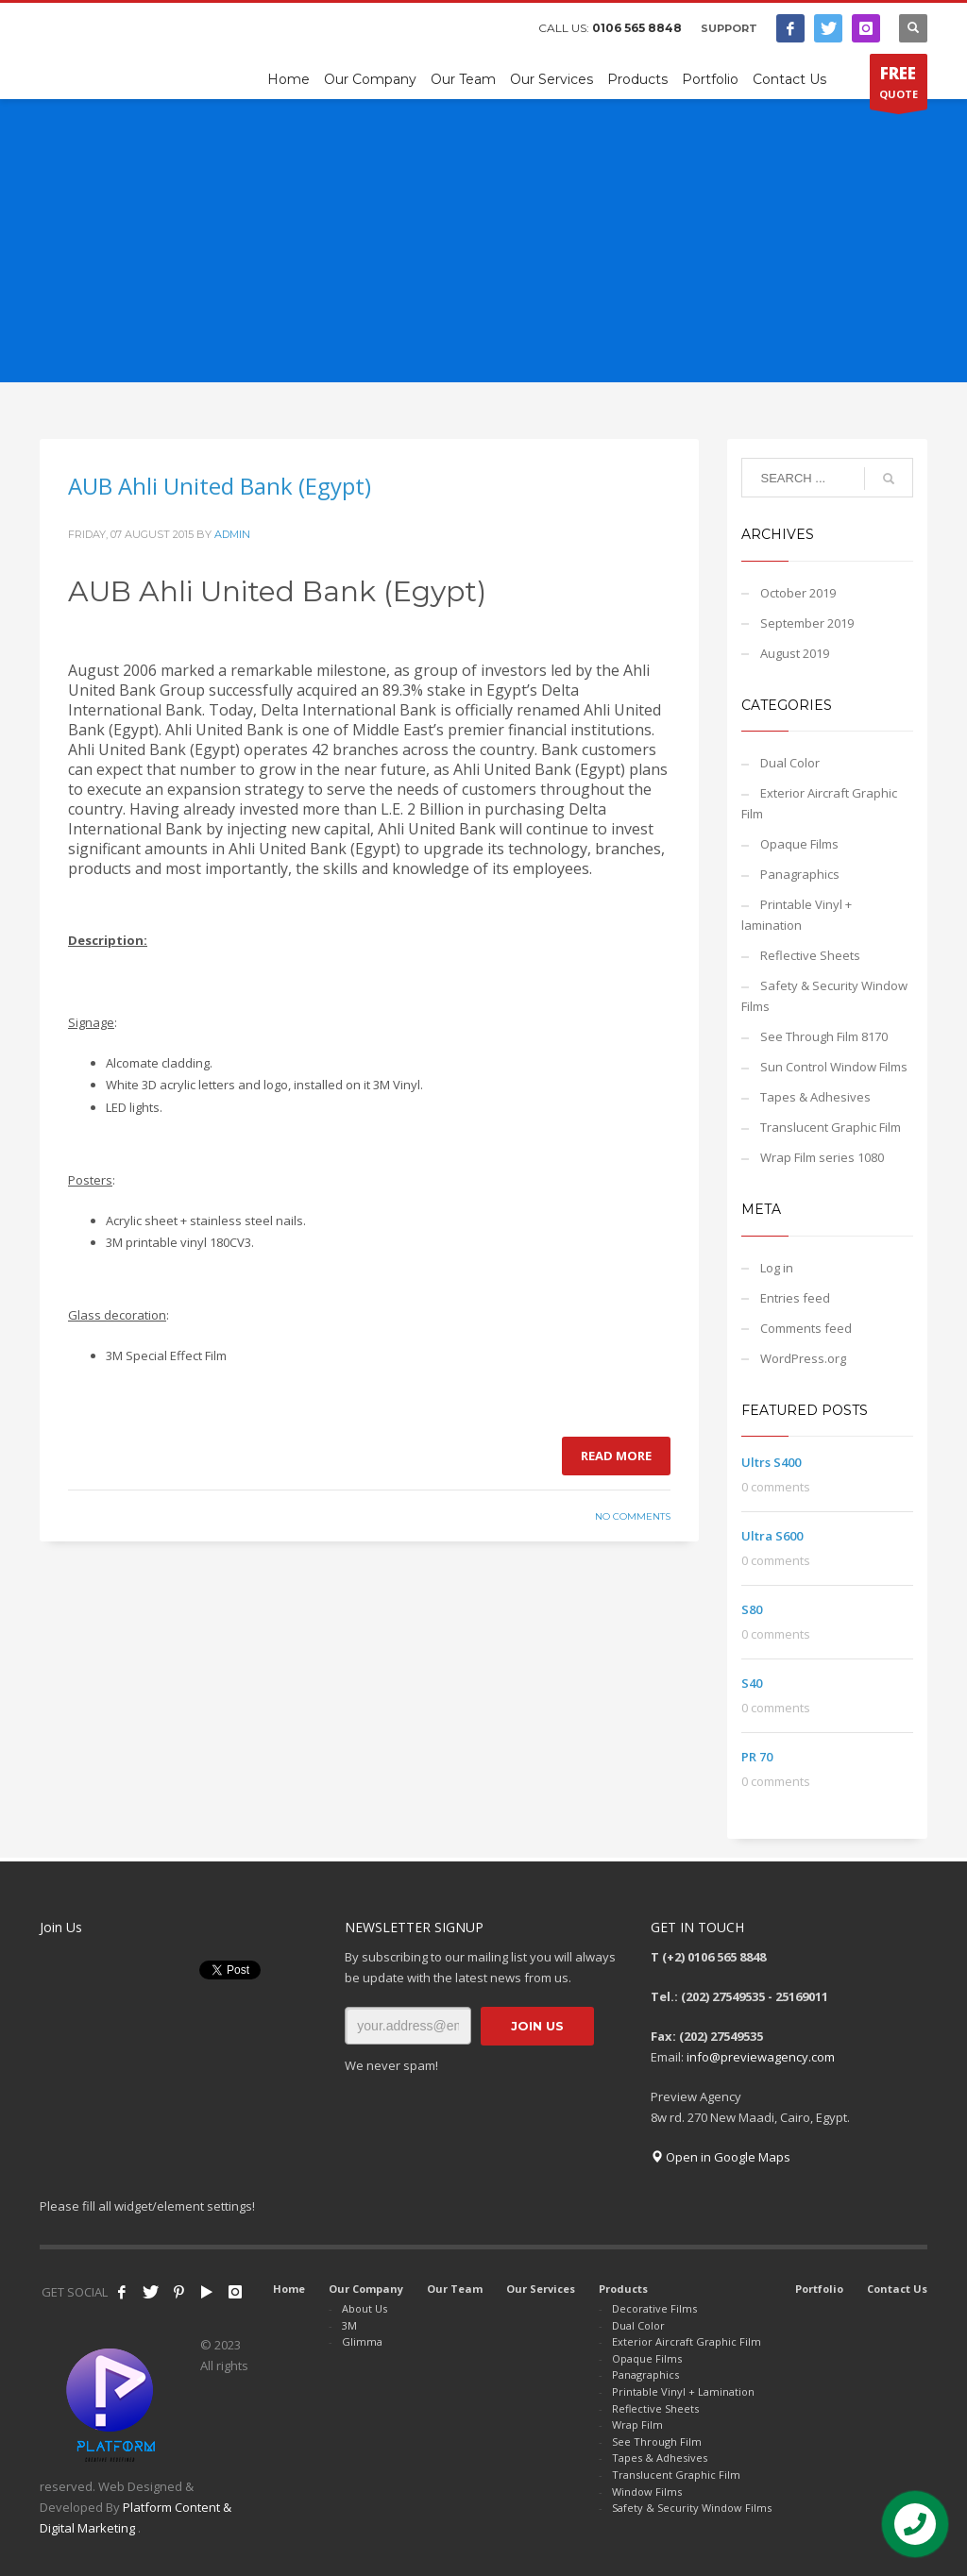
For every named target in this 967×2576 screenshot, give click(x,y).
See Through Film (657, 2441)
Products (623, 2288)
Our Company (366, 2288)
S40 (751, 1683)
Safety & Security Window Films (824, 996)
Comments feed (806, 1328)
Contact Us (897, 2288)
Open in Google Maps (720, 2156)
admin (232, 534)
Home (289, 2288)
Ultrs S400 (771, 1462)
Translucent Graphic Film (830, 1127)
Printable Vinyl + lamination (796, 915)
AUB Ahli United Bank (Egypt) (219, 485)
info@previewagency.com (761, 2056)
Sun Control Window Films (834, 1066)
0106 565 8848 (637, 28)
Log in (776, 1267)
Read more (616, 1455)
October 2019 (798, 592)
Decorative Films (654, 2308)
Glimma (362, 2341)
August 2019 (794, 653)
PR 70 (756, 1756)
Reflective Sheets (810, 955)
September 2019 (807, 623)
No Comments (632, 1516)
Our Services (540, 2288)
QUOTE (898, 85)
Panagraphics (800, 874)
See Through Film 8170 (824, 1036)
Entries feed (795, 1297)
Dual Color (790, 762)
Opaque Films (799, 843)
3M (349, 2325)
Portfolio (819, 2288)
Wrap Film (637, 2424)
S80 (751, 1609)
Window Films (647, 2491)
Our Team (455, 2288)
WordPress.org (803, 1358)
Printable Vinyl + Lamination (683, 2391)
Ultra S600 (772, 1535)
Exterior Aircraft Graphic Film (819, 803)
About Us (364, 2308)
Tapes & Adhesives (815, 1096)
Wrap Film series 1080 (822, 1157)
